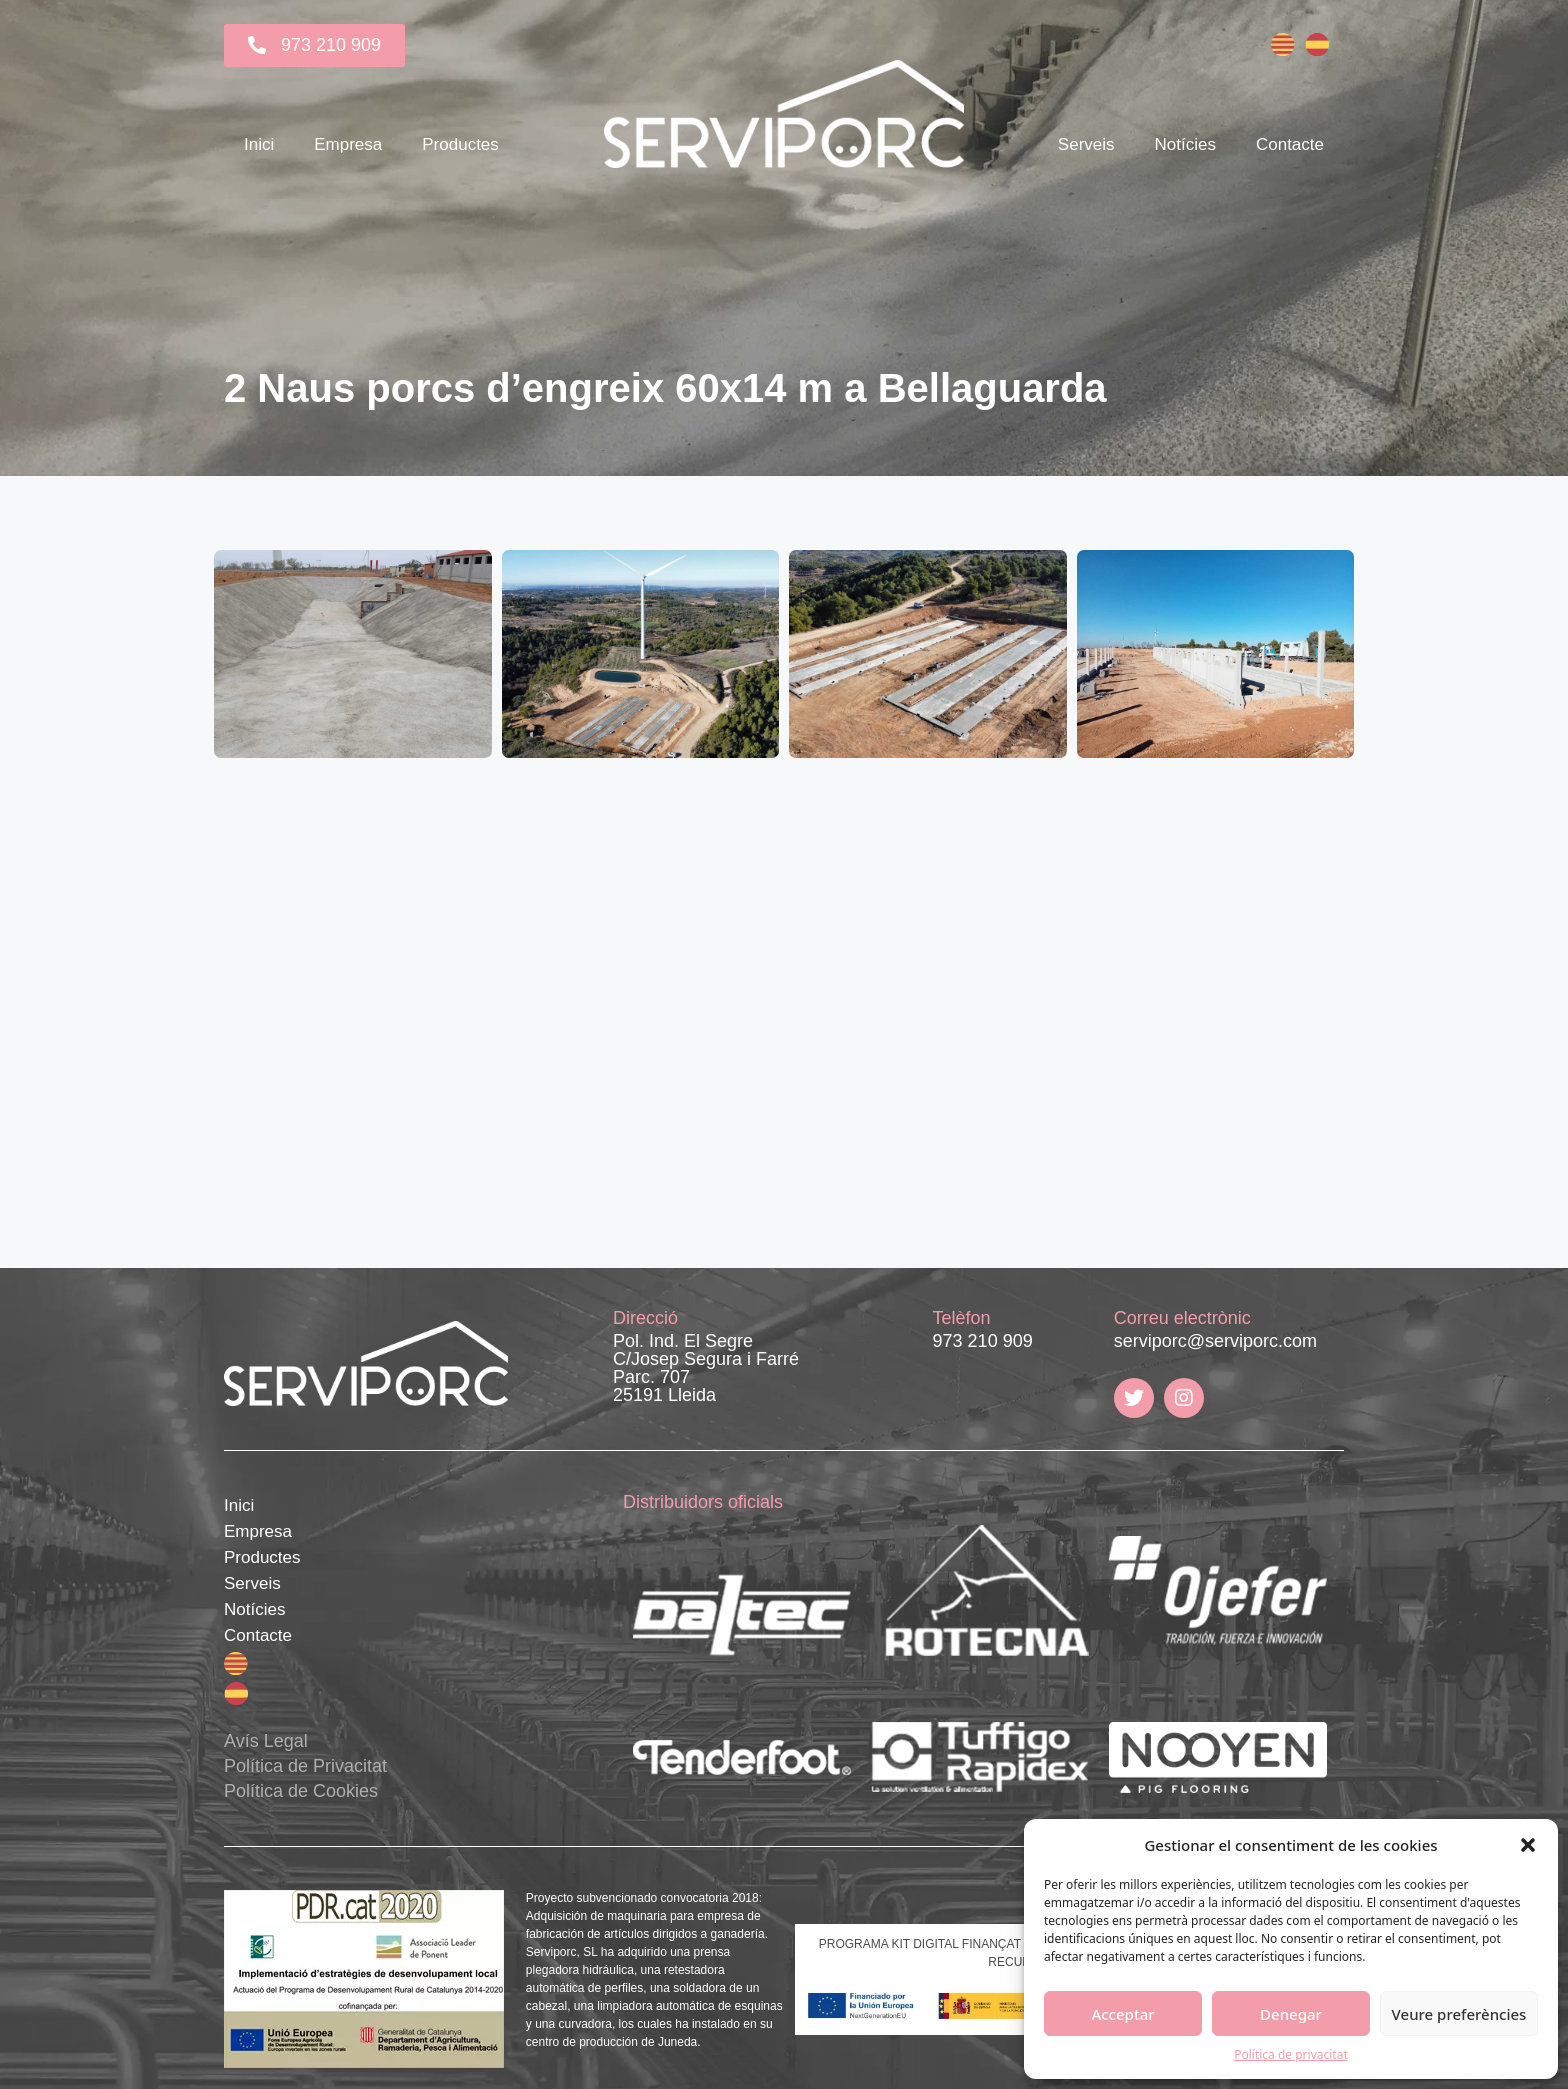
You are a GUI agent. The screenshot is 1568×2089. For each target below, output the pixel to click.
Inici (259, 144)
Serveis (1086, 144)
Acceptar (1122, 2014)
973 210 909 (983, 1341)
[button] (1528, 1845)
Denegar (1291, 2014)
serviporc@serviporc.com (1215, 1341)
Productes (460, 144)
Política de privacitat (1291, 2054)
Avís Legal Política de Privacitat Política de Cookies (305, 1766)
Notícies (1185, 144)
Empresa (348, 144)
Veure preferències (1459, 2014)
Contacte (1290, 144)
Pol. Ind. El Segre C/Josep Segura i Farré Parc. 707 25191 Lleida (706, 1368)
